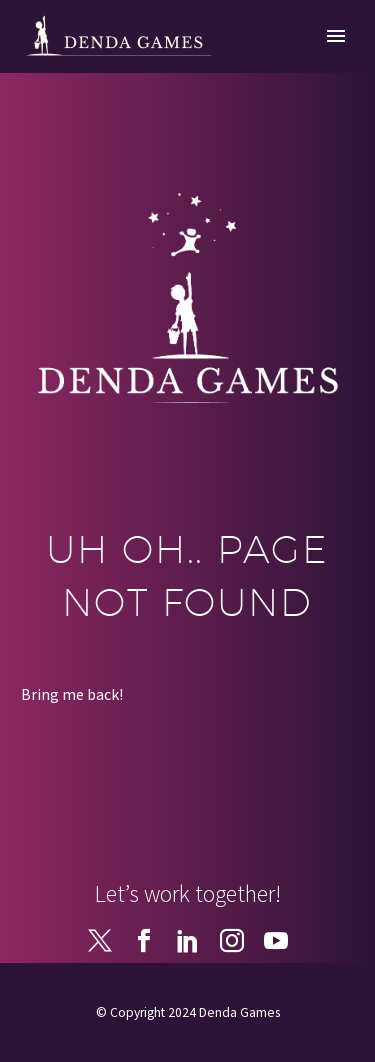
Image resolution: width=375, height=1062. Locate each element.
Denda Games (239, 1012)
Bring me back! (72, 694)
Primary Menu (336, 36)
